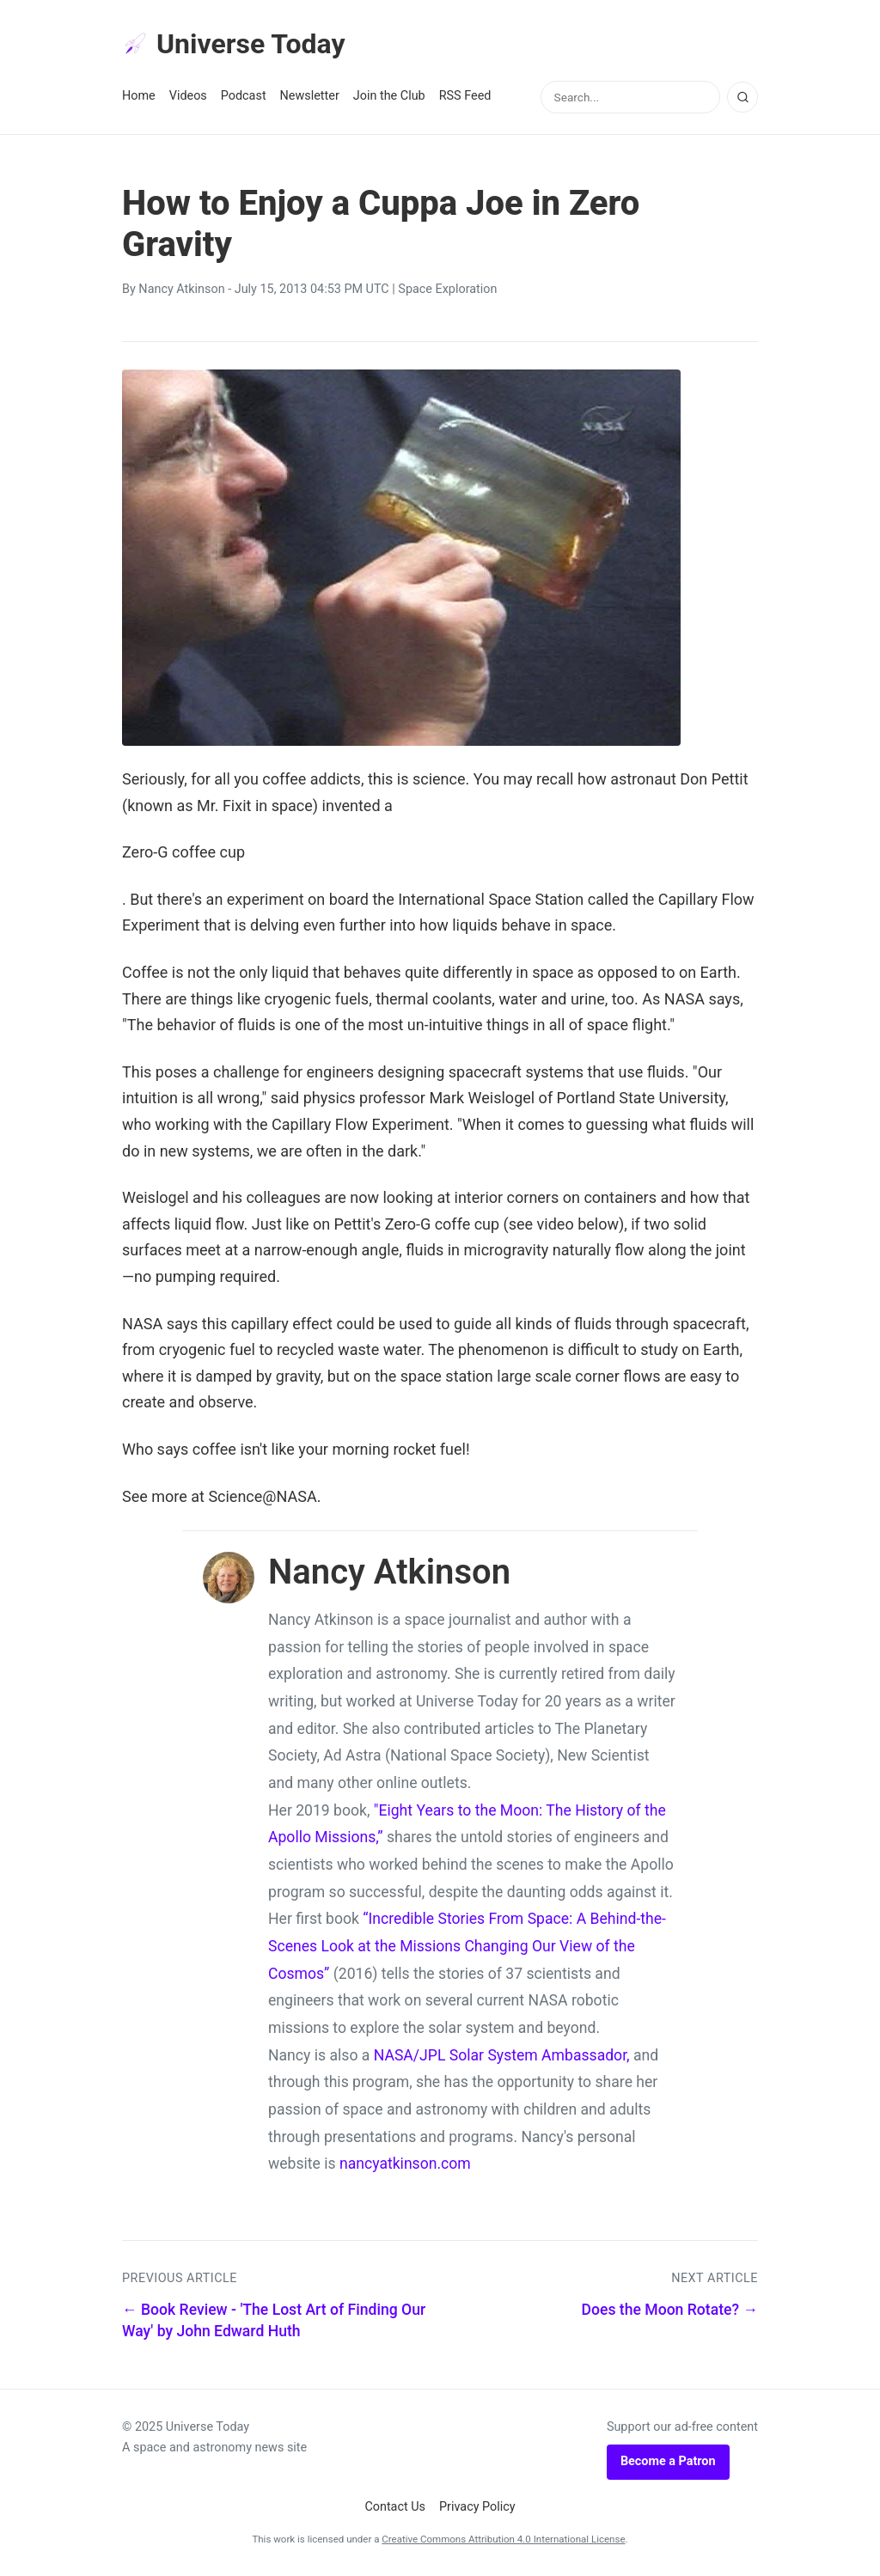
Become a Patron (668, 2461)
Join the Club (389, 96)
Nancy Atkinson (181, 289)
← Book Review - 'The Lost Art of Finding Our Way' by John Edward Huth (273, 2320)
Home (139, 96)
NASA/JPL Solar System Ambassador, (502, 2055)
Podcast (243, 96)
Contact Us (394, 2507)
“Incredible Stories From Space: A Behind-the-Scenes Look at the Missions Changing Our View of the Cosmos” (467, 1945)
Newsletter (309, 96)
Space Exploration (447, 289)
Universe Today (233, 43)
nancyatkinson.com (405, 2163)
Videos (188, 96)
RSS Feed (465, 96)
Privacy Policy (477, 2507)
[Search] (742, 97)
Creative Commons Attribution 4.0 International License (503, 2539)
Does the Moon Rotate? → (670, 2309)
